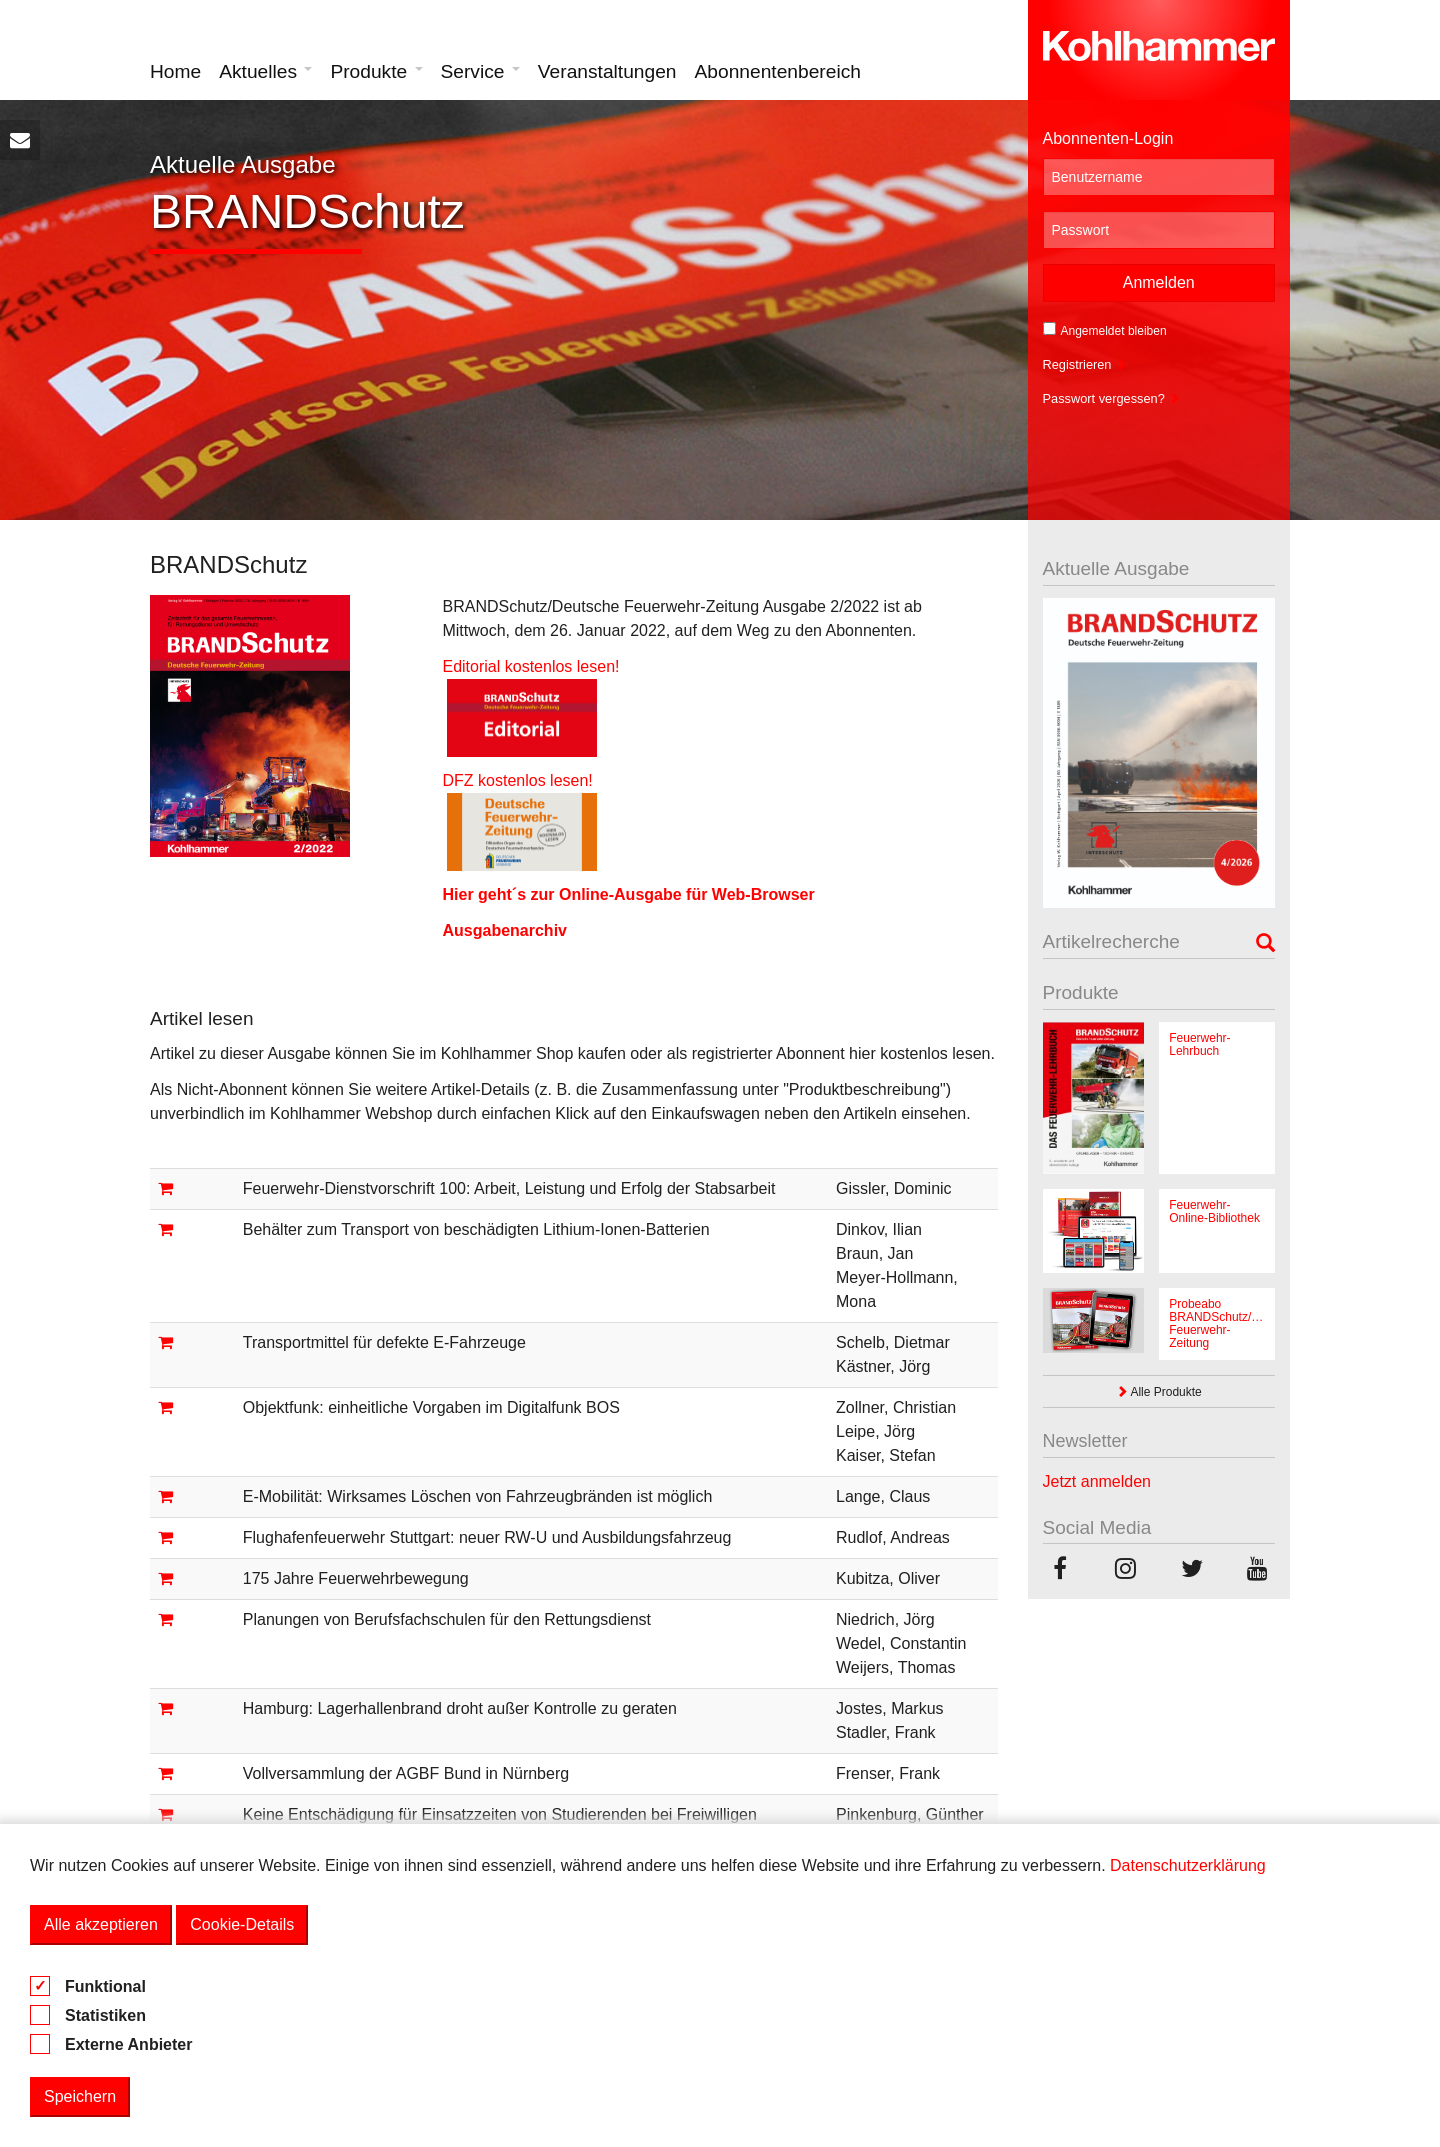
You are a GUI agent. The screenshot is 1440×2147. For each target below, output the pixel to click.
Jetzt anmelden (1097, 1481)
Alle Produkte (1159, 1392)
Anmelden (1159, 282)
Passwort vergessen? (1112, 398)
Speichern (80, 2096)
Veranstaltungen (607, 71)
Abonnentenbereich (778, 71)
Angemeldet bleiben (1105, 330)
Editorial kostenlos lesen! (530, 666)
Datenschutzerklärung (1188, 1865)
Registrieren (1085, 364)
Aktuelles (265, 71)
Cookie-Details (242, 1924)
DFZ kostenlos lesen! (530, 780)
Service (480, 71)
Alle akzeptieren (101, 1924)
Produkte (376, 71)
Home (175, 71)
